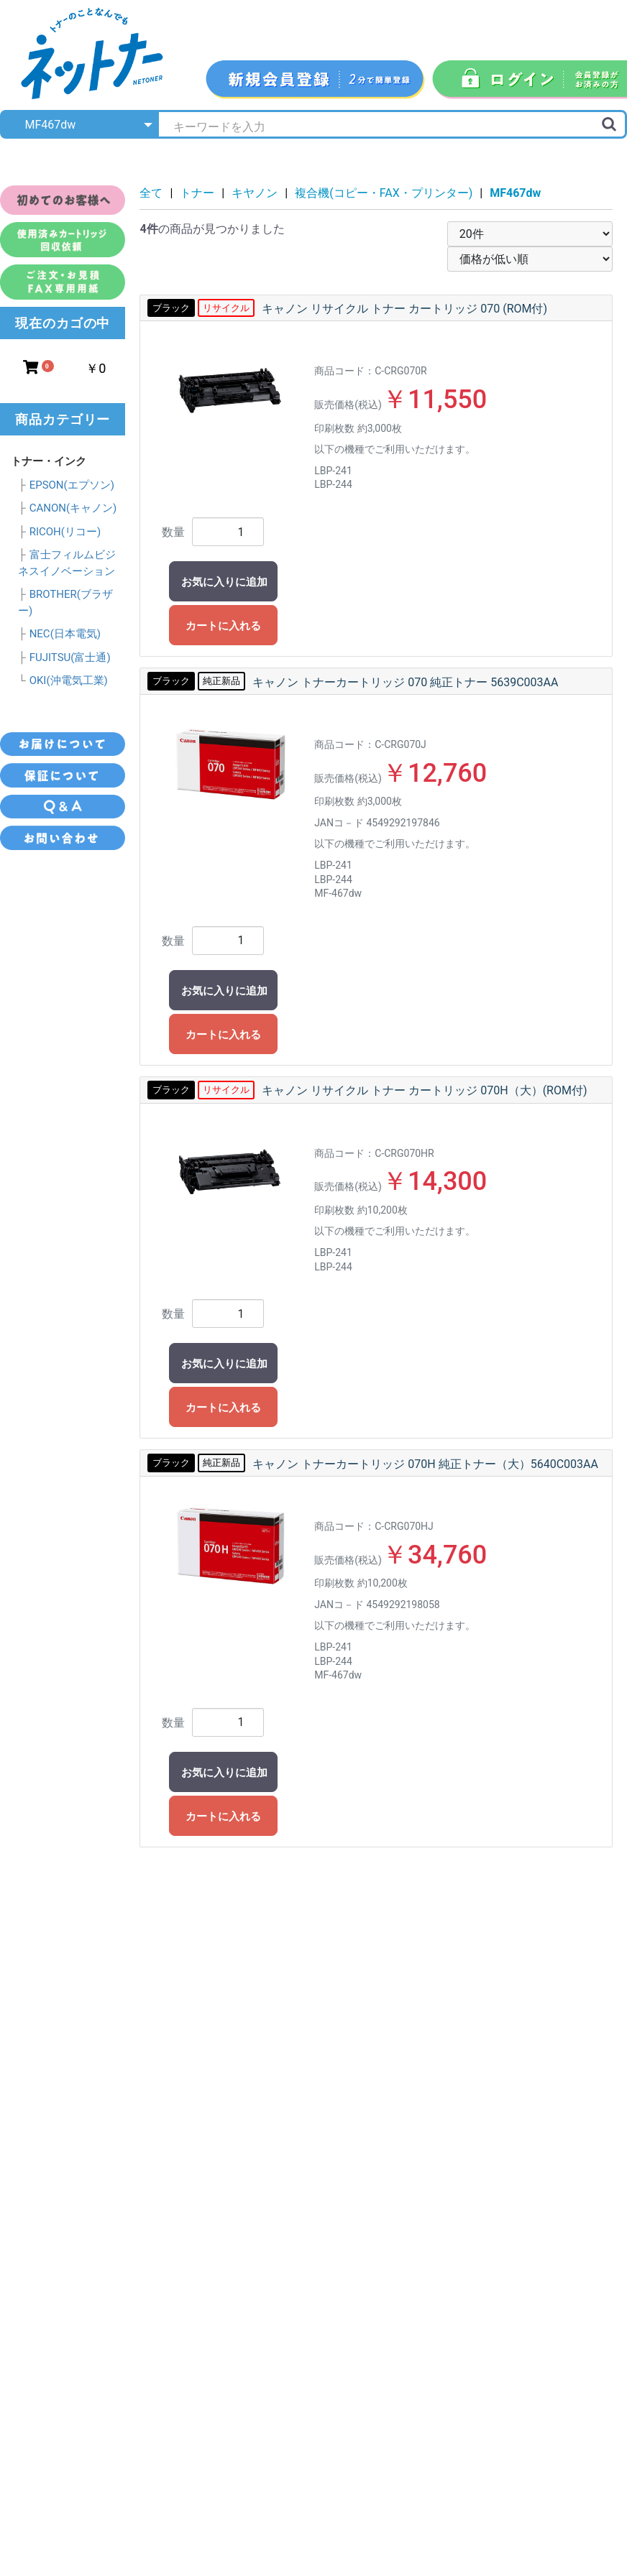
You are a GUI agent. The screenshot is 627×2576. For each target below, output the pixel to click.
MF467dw (515, 193)
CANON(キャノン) (73, 508)
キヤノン (255, 193)
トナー (197, 193)
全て (151, 193)
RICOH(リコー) (65, 531)
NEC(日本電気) (65, 633)
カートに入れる (223, 625)
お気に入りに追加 (224, 582)
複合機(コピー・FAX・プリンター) (383, 193)
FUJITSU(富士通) (70, 657)
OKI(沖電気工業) (68, 680)
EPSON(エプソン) (71, 485)
